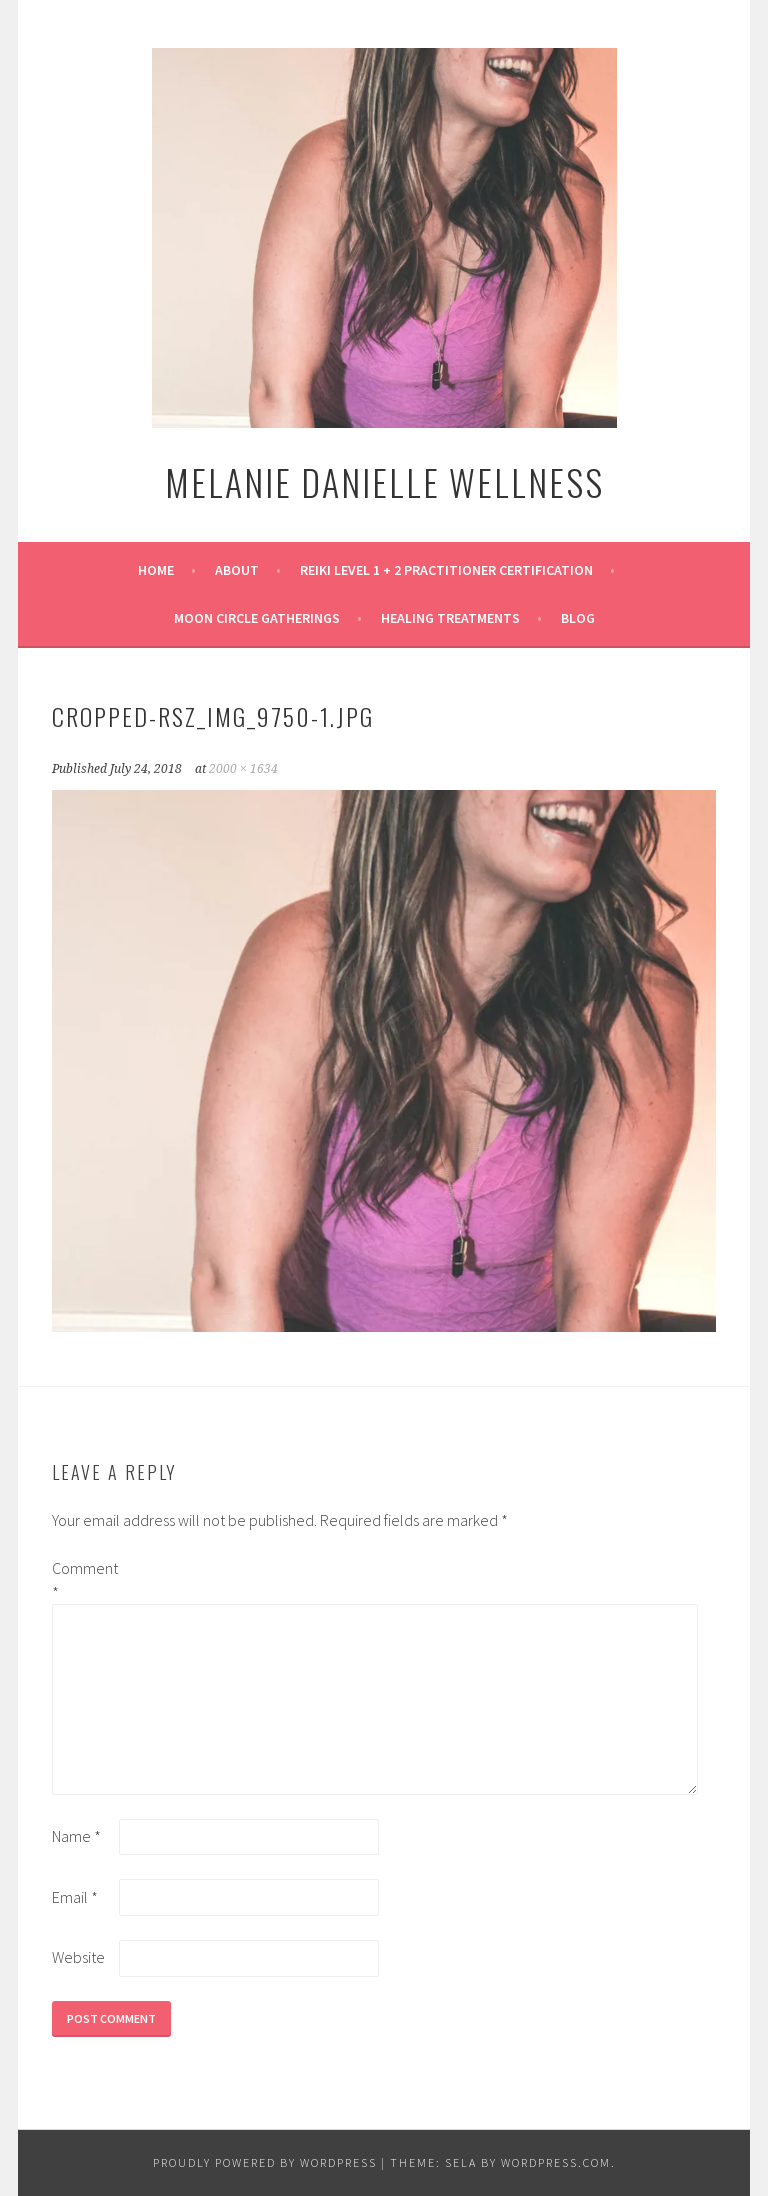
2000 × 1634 (243, 769)
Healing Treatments (450, 618)
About (237, 570)
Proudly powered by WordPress (265, 2162)
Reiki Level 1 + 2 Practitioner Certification (446, 570)
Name (76, 1836)
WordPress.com (556, 2162)
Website (78, 1957)
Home (156, 570)
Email (75, 1897)
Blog (578, 618)
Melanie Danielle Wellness (384, 481)
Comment (84, 1580)
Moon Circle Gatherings (257, 618)
